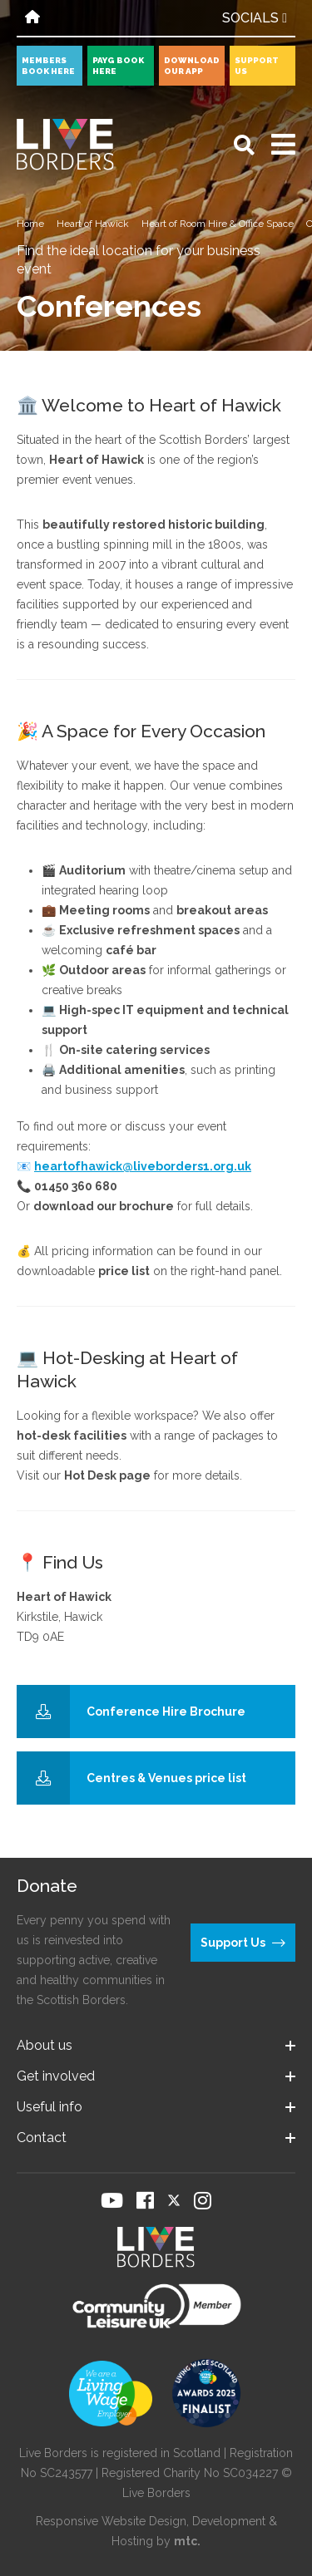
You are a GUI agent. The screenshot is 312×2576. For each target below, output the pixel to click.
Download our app (192, 66)
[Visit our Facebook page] (145, 2200)
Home (30, 223)
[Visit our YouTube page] (112, 2200)
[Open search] (244, 145)
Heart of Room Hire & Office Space (217, 223)
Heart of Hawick (93, 223)
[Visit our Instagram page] (202, 2200)
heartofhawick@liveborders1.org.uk (142, 1166)
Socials (254, 18)
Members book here (48, 66)
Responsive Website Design (111, 2521)
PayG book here (118, 66)
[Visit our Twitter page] (174, 2200)
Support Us (257, 66)
